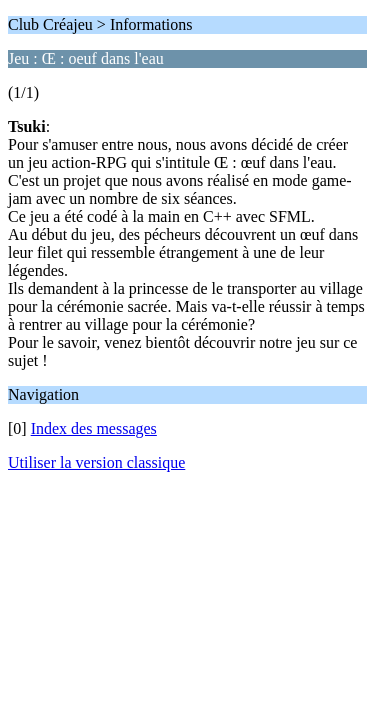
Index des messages (94, 428)
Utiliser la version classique (96, 462)
